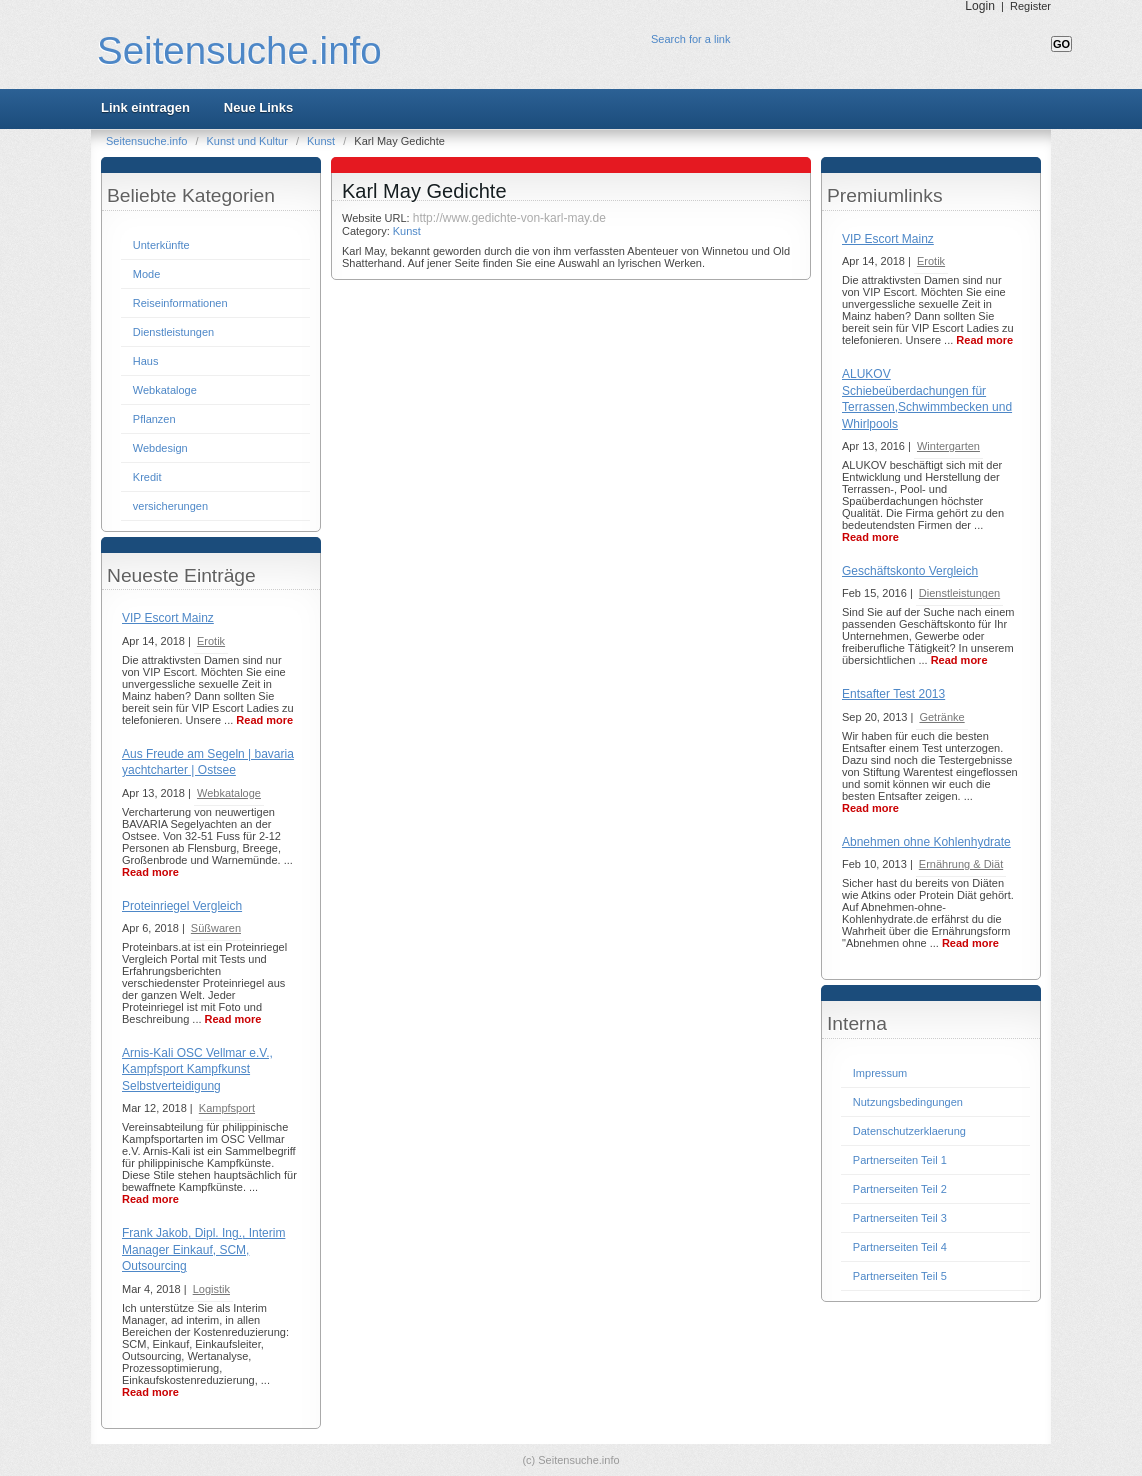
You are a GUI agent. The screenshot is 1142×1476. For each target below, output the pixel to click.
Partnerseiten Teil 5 (900, 1276)
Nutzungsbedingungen (908, 1102)
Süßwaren (216, 928)
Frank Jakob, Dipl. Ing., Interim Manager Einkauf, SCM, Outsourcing (203, 1249)
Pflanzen (154, 419)
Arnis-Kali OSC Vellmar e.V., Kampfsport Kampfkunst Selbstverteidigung (197, 1069)
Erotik (211, 641)
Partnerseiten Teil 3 (900, 1218)
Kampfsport (227, 1108)
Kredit (147, 477)
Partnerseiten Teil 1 (900, 1160)
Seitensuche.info (239, 50)
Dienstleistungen (173, 332)
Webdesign (160, 448)
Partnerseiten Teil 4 (900, 1247)
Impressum (880, 1073)
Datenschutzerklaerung (909, 1131)
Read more (264, 720)
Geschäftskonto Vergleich (910, 571)
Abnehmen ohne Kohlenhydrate (926, 842)
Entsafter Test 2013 (893, 694)
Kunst (322, 141)
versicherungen (170, 506)
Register (1030, 6)
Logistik (211, 1289)
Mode (147, 274)
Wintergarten (948, 446)
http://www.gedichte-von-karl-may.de (509, 218)
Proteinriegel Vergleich (182, 906)
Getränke (941, 717)
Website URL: (377, 218)
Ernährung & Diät (961, 864)
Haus (146, 361)
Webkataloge (165, 390)
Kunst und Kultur (249, 141)
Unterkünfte (161, 245)
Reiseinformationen (180, 303)
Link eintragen (145, 107)
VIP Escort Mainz (168, 618)
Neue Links (258, 107)
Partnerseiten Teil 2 (900, 1189)
